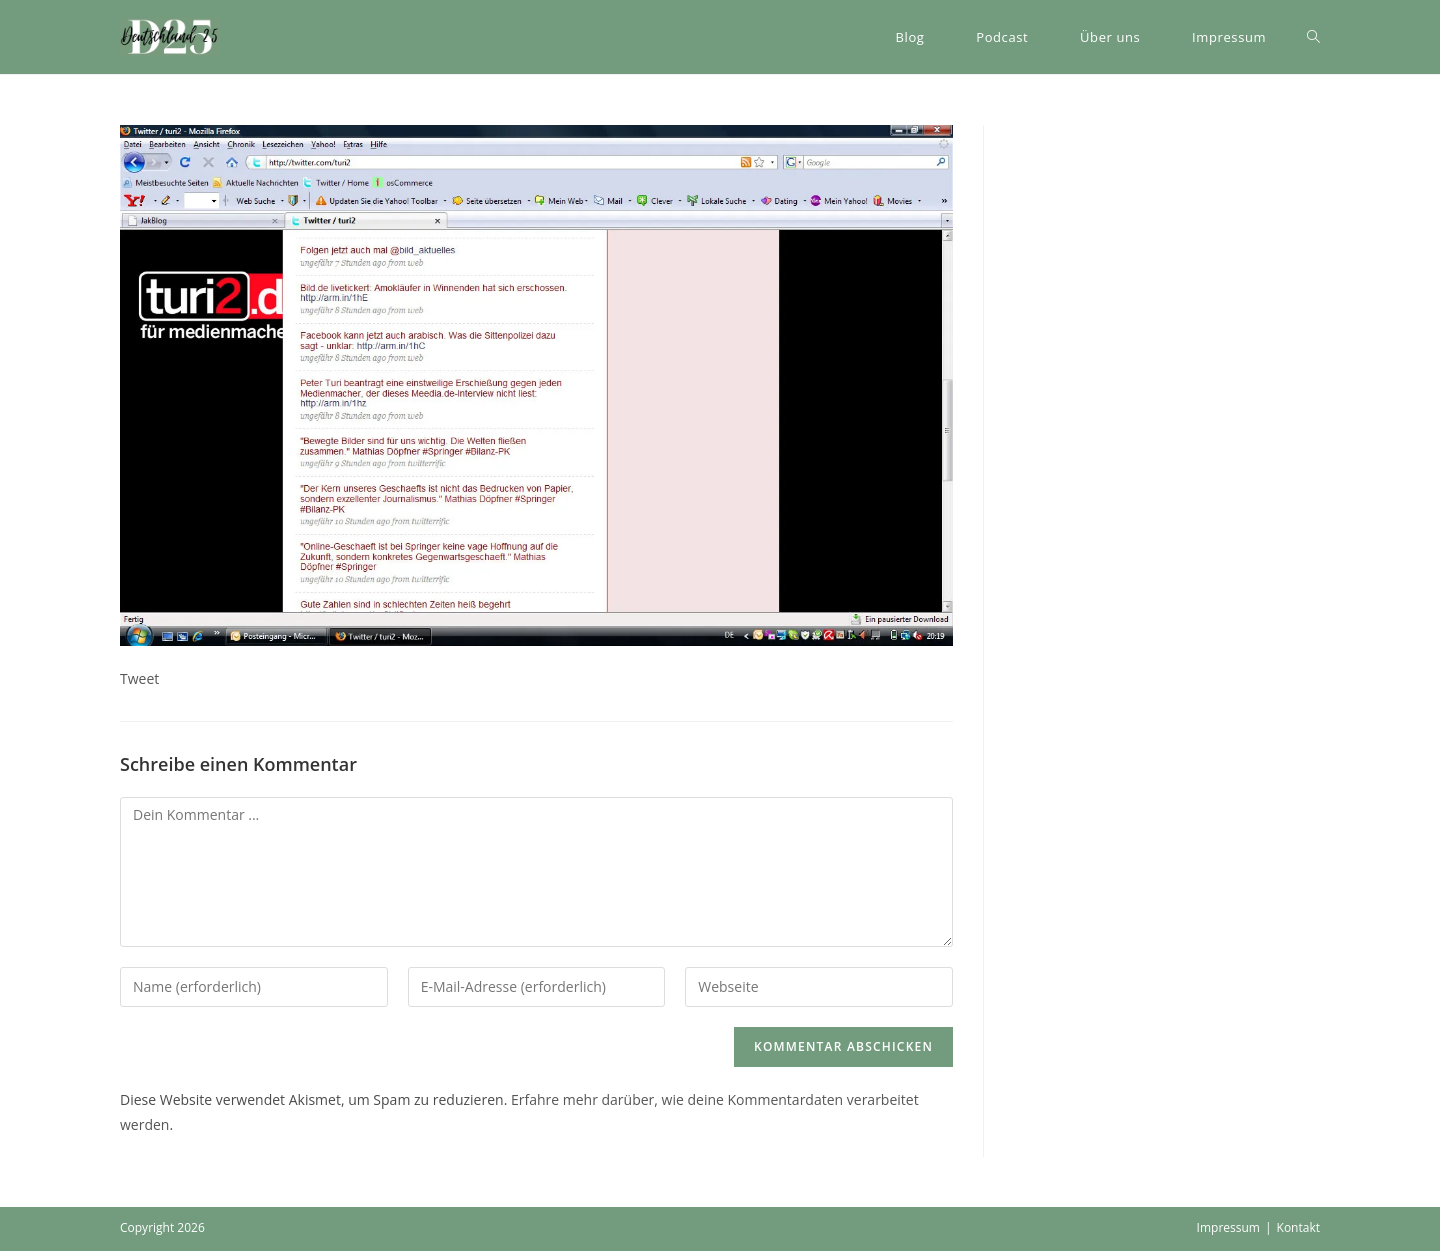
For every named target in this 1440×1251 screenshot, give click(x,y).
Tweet (139, 678)
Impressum (1228, 1227)
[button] (170, 37)
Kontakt (1298, 1227)
